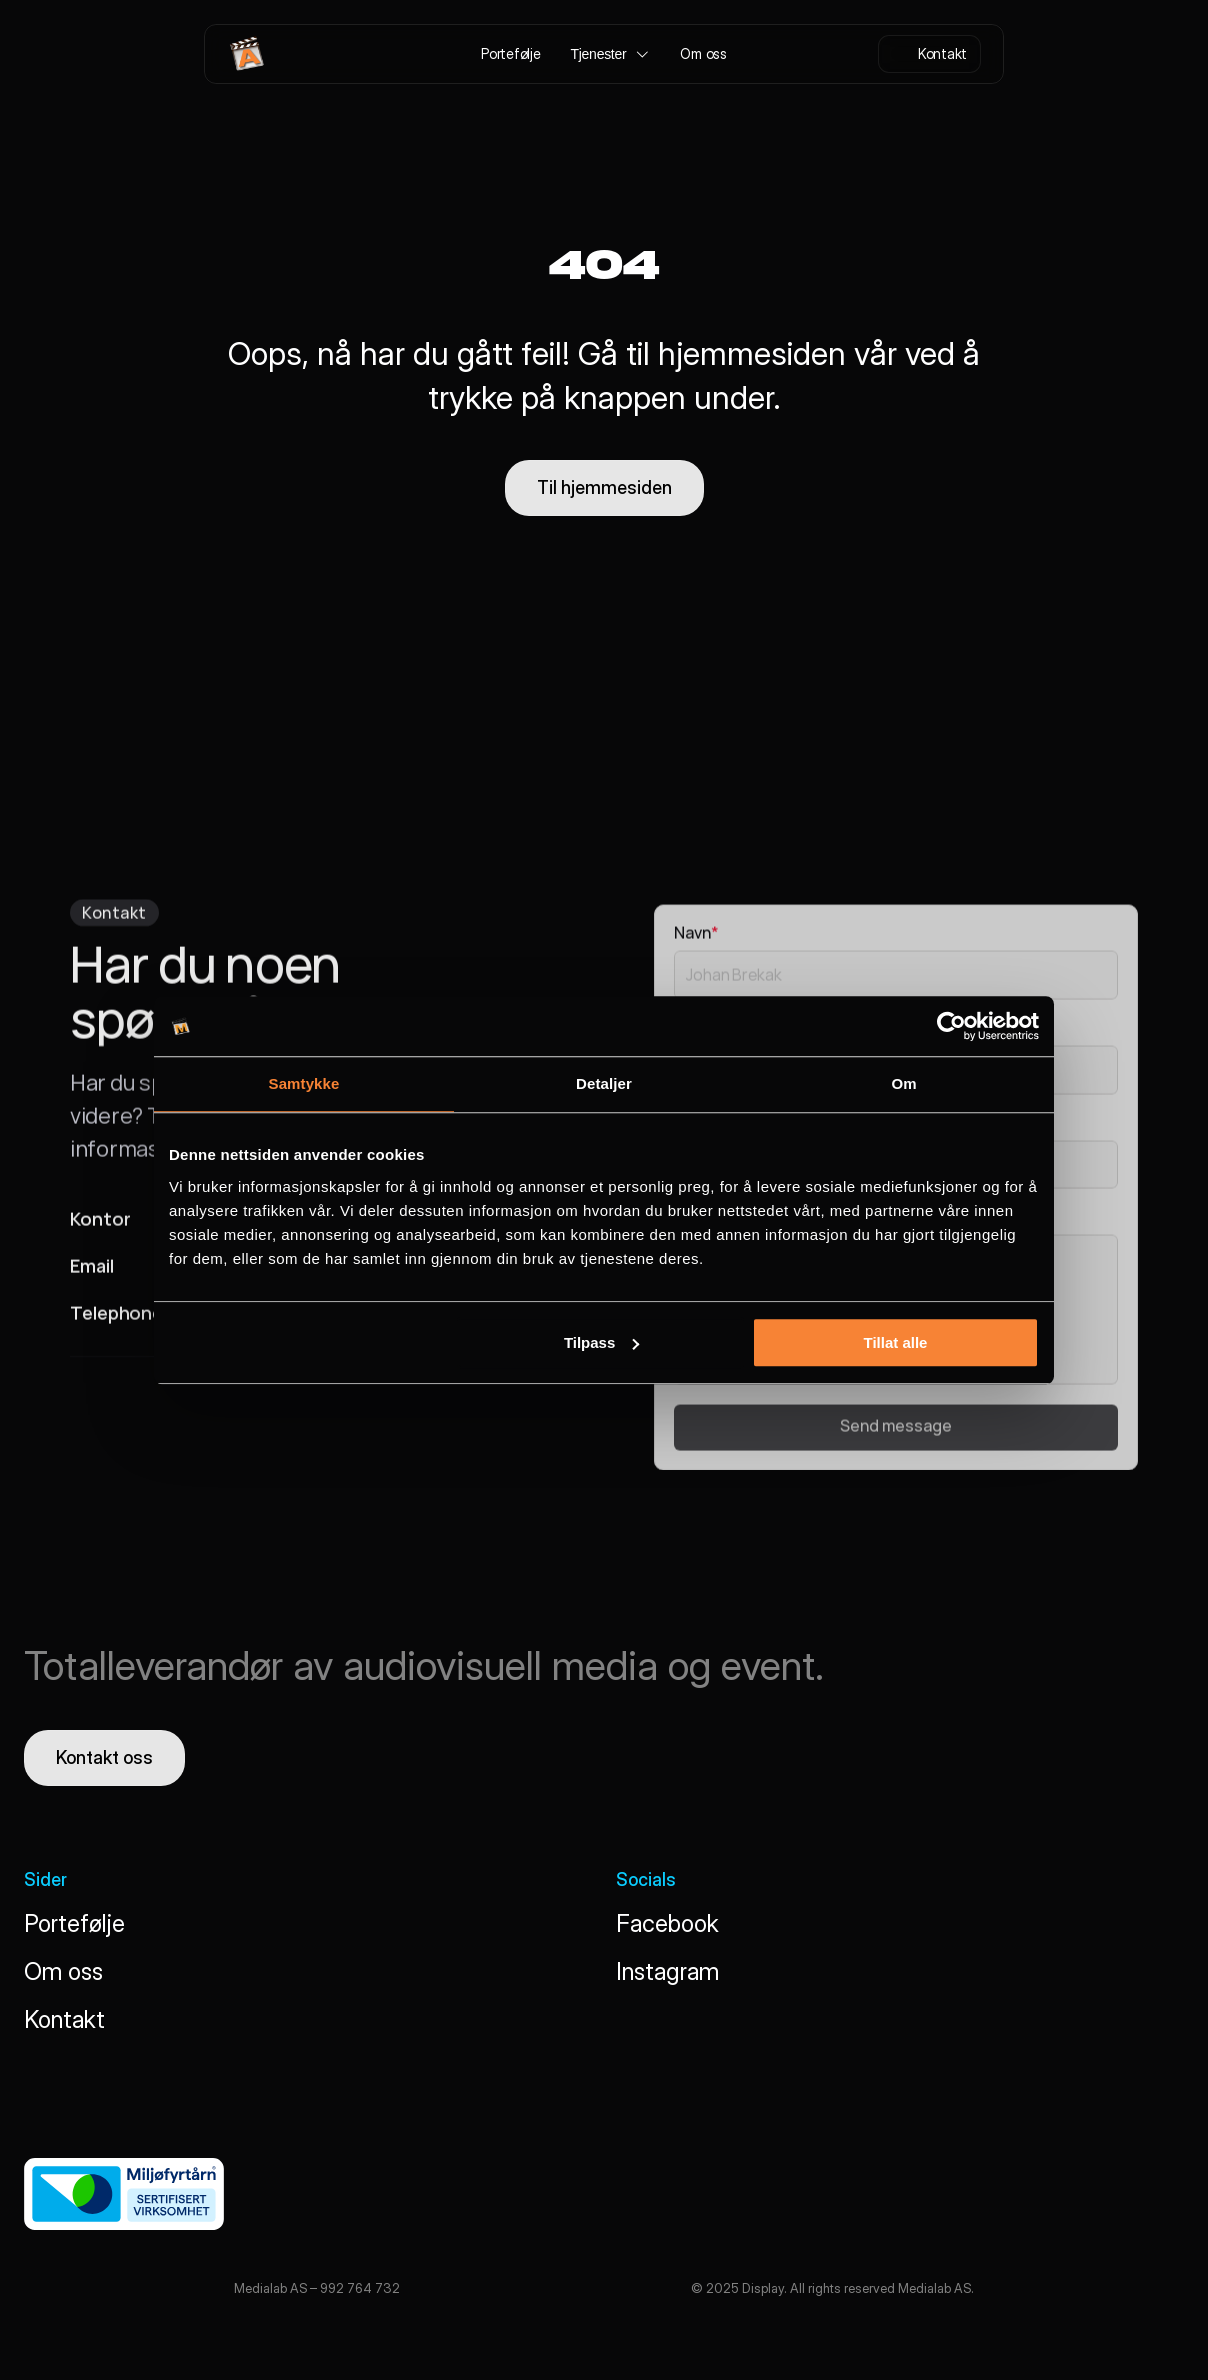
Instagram (667, 1971)
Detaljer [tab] (604, 1083)
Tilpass (601, 1342)
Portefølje (74, 1923)
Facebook (667, 1923)
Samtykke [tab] (304, 1083)
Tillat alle (895, 1342)
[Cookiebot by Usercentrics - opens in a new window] (951, 1026)
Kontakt (64, 2019)
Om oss (63, 1971)
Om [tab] (903, 1083)
